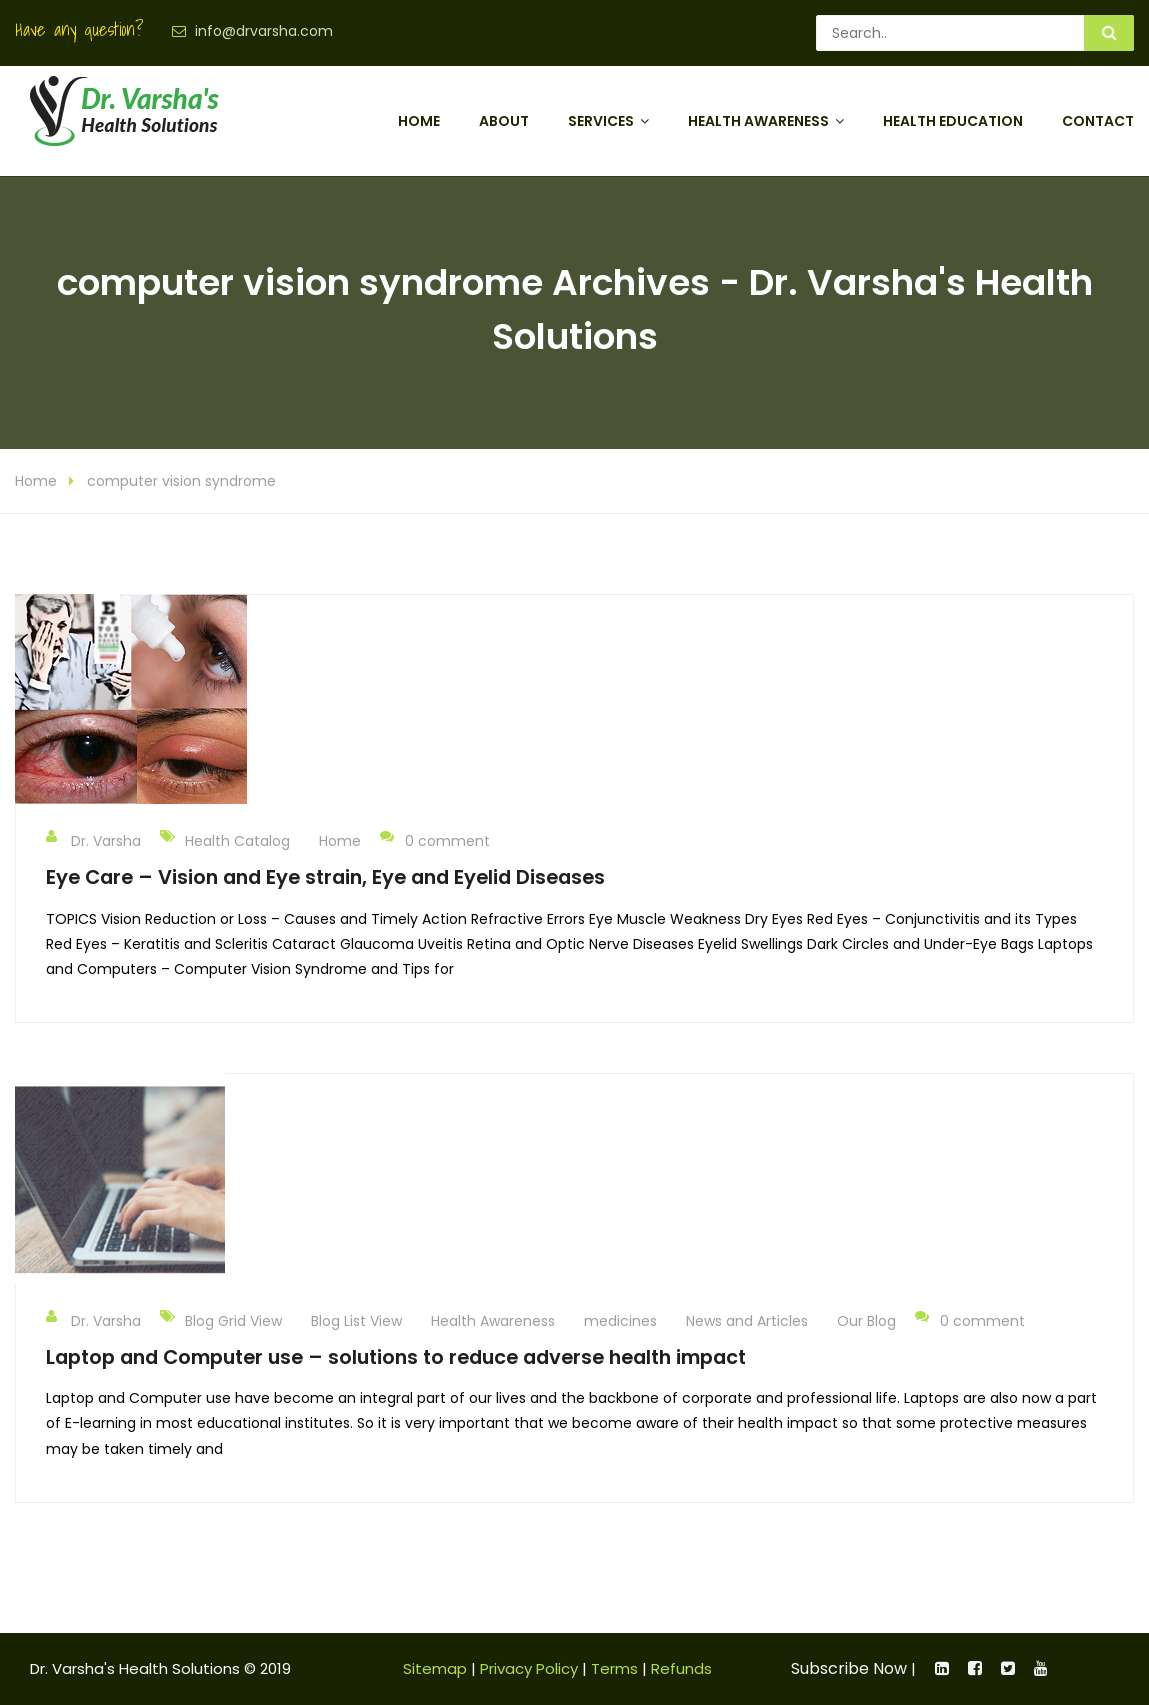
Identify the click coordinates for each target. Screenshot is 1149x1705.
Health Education (953, 121)
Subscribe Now (849, 1668)
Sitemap (435, 1668)
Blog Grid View (233, 1321)
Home (419, 121)
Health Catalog (237, 841)
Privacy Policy (529, 1668)
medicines (620, 1321)
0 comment (435, 840)
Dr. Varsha (93, 840)
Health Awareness (758, 121)
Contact (1098, 121)
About (504, 121)
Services (601, 121)
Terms (614, 1668)
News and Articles (747, 1321)
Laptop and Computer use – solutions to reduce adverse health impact (396, 1357)
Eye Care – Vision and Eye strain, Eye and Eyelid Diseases (325, 877)
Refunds (681, 1668)
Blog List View (356, 1321)
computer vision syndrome (181, 481)
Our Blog (866, 1321)
